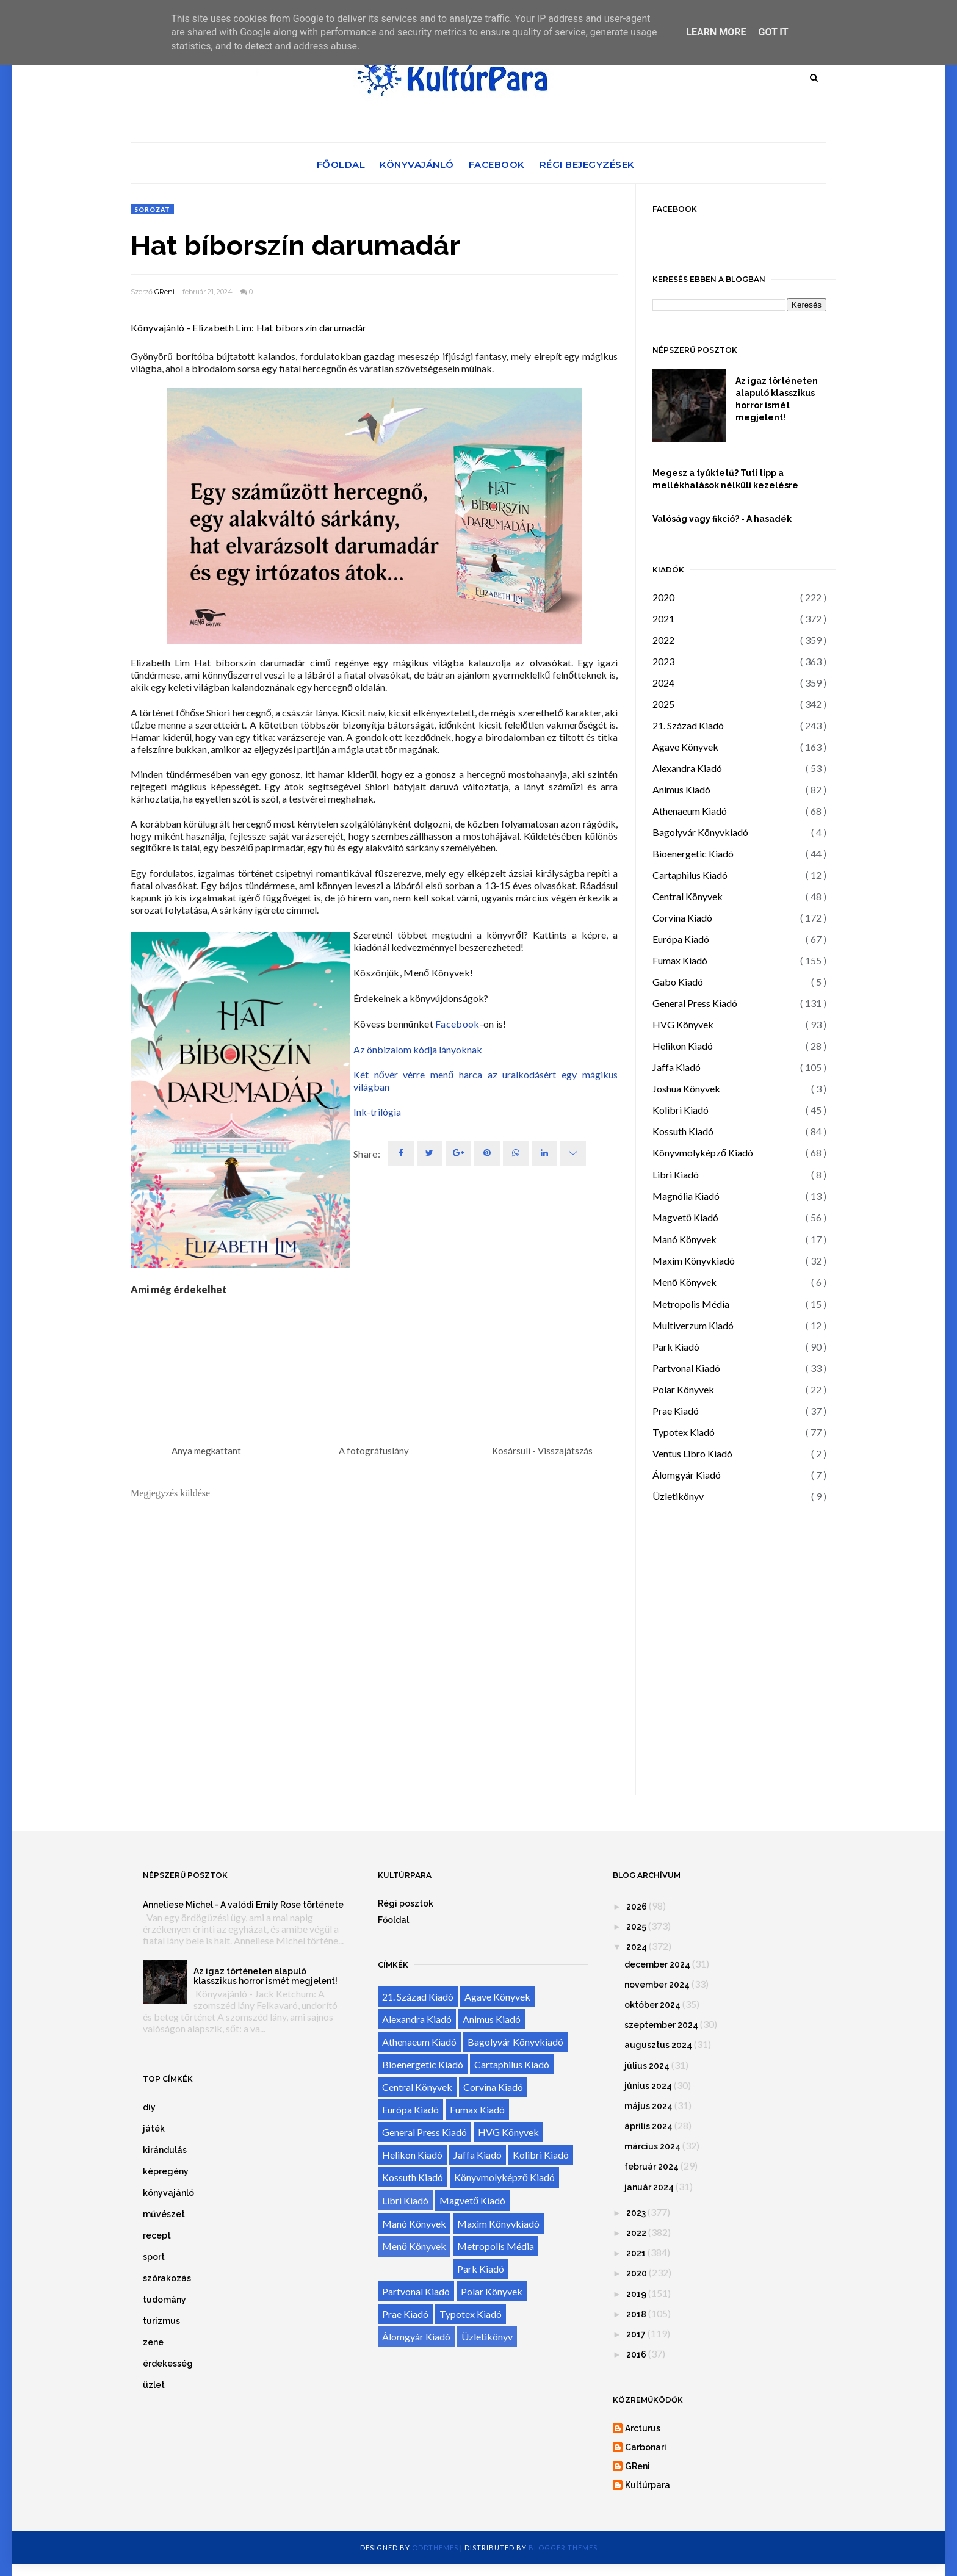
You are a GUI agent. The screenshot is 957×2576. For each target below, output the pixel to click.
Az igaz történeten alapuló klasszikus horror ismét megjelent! (776, 399)
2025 (663, 704)
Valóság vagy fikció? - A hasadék (722, 519)
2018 (636, 2314)
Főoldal (341, 164)
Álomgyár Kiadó (686, 1475)
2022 (663, 640)
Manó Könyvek (684, 1239)
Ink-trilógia (377, 1111)
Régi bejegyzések (587, 164)
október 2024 (652, 2005)
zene (153, 2342)
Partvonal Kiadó (686, 1368)
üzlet (154, 2385)
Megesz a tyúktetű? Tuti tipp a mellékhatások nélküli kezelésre (725, 479)
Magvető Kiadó (685, 1217)
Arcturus (642, 2428)
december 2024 (657, 1964)
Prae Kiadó (675, 1410)
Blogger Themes (563, 2548)
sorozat (152, 209)
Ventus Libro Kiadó (692, 1453)
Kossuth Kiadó (682, 1131)
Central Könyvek (687, 896)
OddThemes (435, 2548)
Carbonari (645, 2447)
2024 (663, 682)
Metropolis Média (690, 1304)
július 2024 (647, 2066)
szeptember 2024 (661, 2025)
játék (154, 2129)
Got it (773, 32)
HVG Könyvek (682, 1024)
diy (149, 2107)
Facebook (497, 164)
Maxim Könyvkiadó (693, 1260)
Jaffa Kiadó (676, 1067)
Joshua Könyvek (686, 1088)
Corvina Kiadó (682, 917)
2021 (663, 618)
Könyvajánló (417, 164)
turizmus (161, 2321)
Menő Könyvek (684, 1282)
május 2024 (648, 2106)
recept (157, 2235)
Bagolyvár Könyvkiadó (700, 832)
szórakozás (167, 2278)
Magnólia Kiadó (686, 1196)
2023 (663, 661)
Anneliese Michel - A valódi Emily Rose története (243, 1905)
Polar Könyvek (683, 1389)
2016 (636, 2354)
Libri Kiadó (675, 1174)
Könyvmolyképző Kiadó (702, 1152)
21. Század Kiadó (688, 725)
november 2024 (657, 1985)
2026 (636, 1906)
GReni (164, 291)
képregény (166, 2171)
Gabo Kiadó (677, 981)
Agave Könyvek (685, 746)
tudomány (164, 2299)
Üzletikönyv (678, 1496)
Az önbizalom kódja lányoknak (417, 1049)
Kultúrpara (647, 2485)
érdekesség (168, 2364)
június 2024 (648, 2086)
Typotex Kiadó (683, 1432)
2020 (663, 597)
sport (154, 2257)
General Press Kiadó (694, 1003)
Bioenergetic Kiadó (693, 853)
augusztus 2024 (658, 2045)
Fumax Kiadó (679, 960)
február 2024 (651, 2166)
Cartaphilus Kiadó (690, 875)
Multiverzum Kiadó (693, 1325)
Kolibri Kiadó (680, 1110)
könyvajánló (168, 2193)
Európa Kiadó (680, 939)
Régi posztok (405, 1903)
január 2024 (649, 2187)
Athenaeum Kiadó (689, 811)
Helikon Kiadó (682, 1046)
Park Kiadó (675, 1346)
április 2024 (648, 2126)
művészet (164, 2214)
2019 (636, 2294)
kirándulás (165, 2150)
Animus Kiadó (681, 789)
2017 (636, 2334)
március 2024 (652, 2146)
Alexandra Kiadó (687, 768)
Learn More (716, 32)
